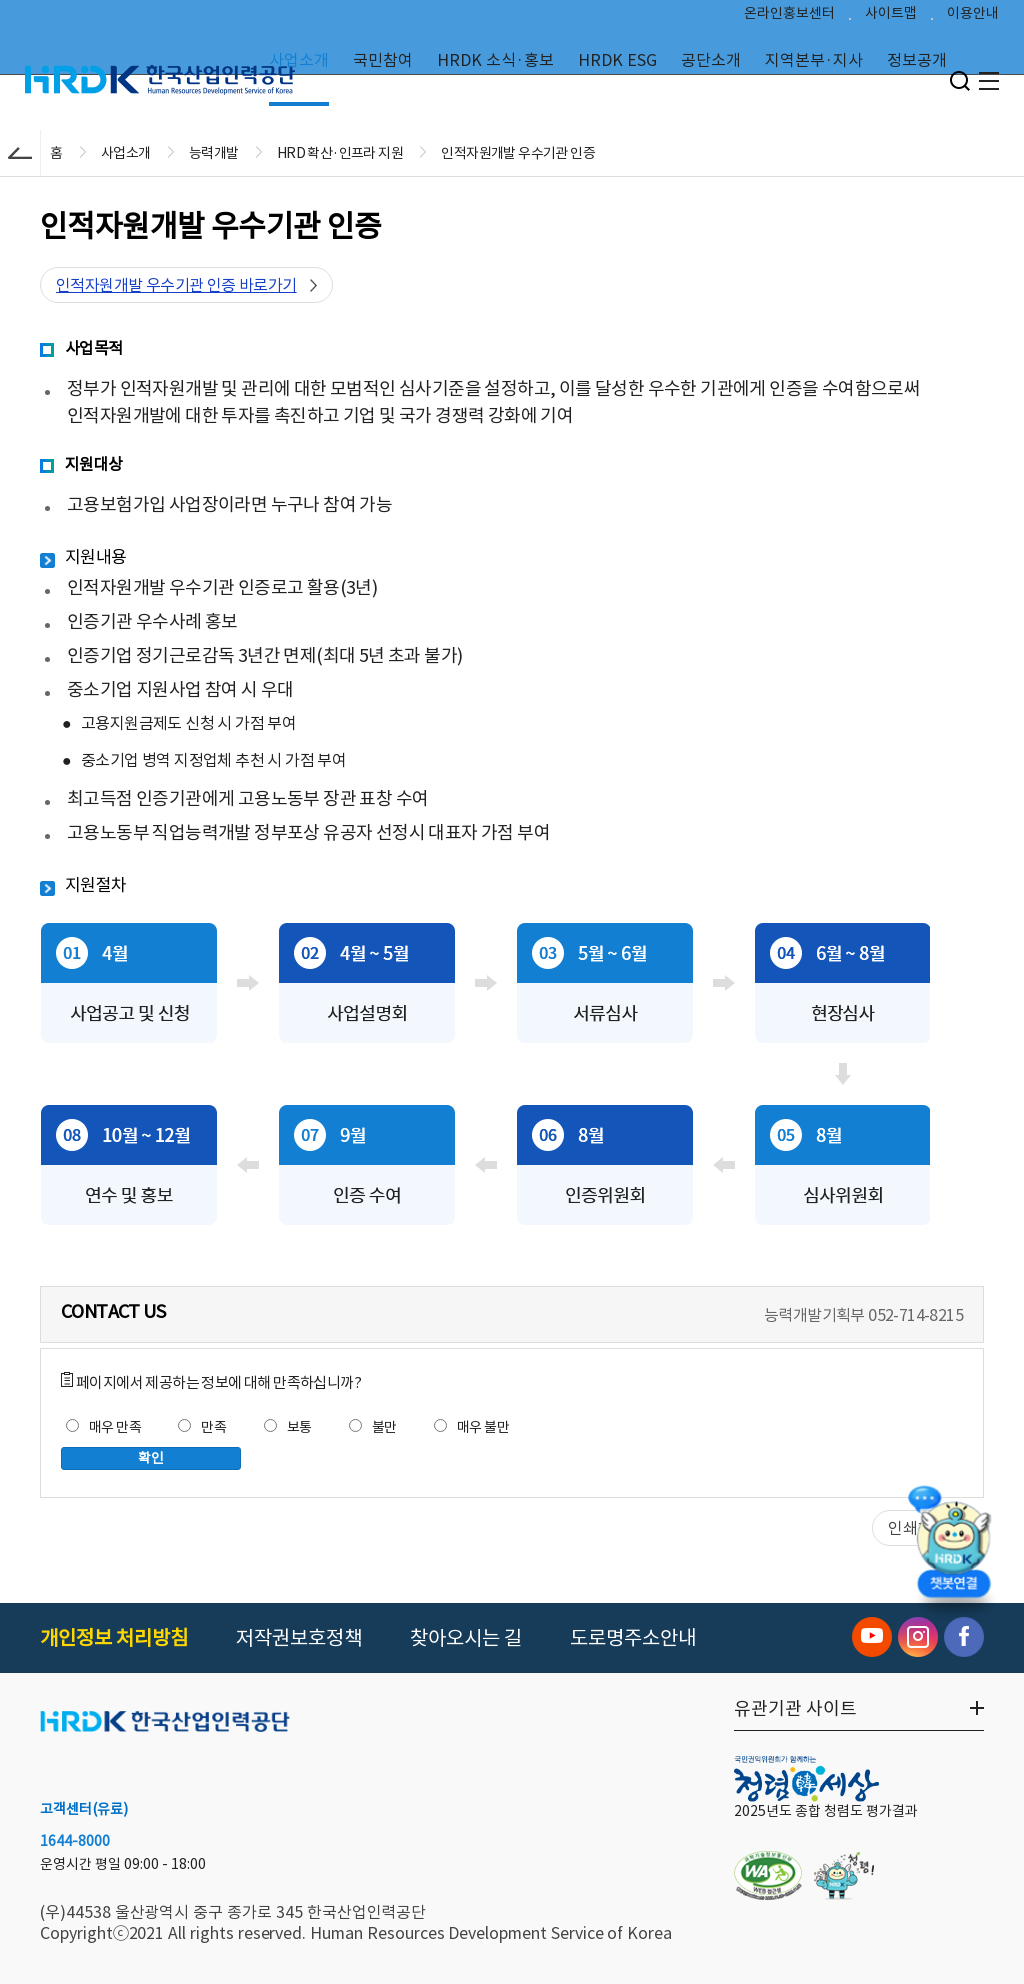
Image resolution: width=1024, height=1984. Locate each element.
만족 (202, 1427)
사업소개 (299, 60)
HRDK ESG (617, 60)
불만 (373, 1427)
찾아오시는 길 (466, 1638)
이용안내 (973, 16)
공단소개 (711, 60)
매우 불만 (471, 1427)
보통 (288, 1427)
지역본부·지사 (814, 60)
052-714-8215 (915, 1315)
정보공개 (917, 60)
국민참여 (383, 60)
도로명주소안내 (633, 1638)
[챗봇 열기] (954, 1555)
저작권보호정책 (299, 1638)
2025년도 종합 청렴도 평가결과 (826, 1811)
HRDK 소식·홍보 (495, 60)
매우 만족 (103, 1427)
